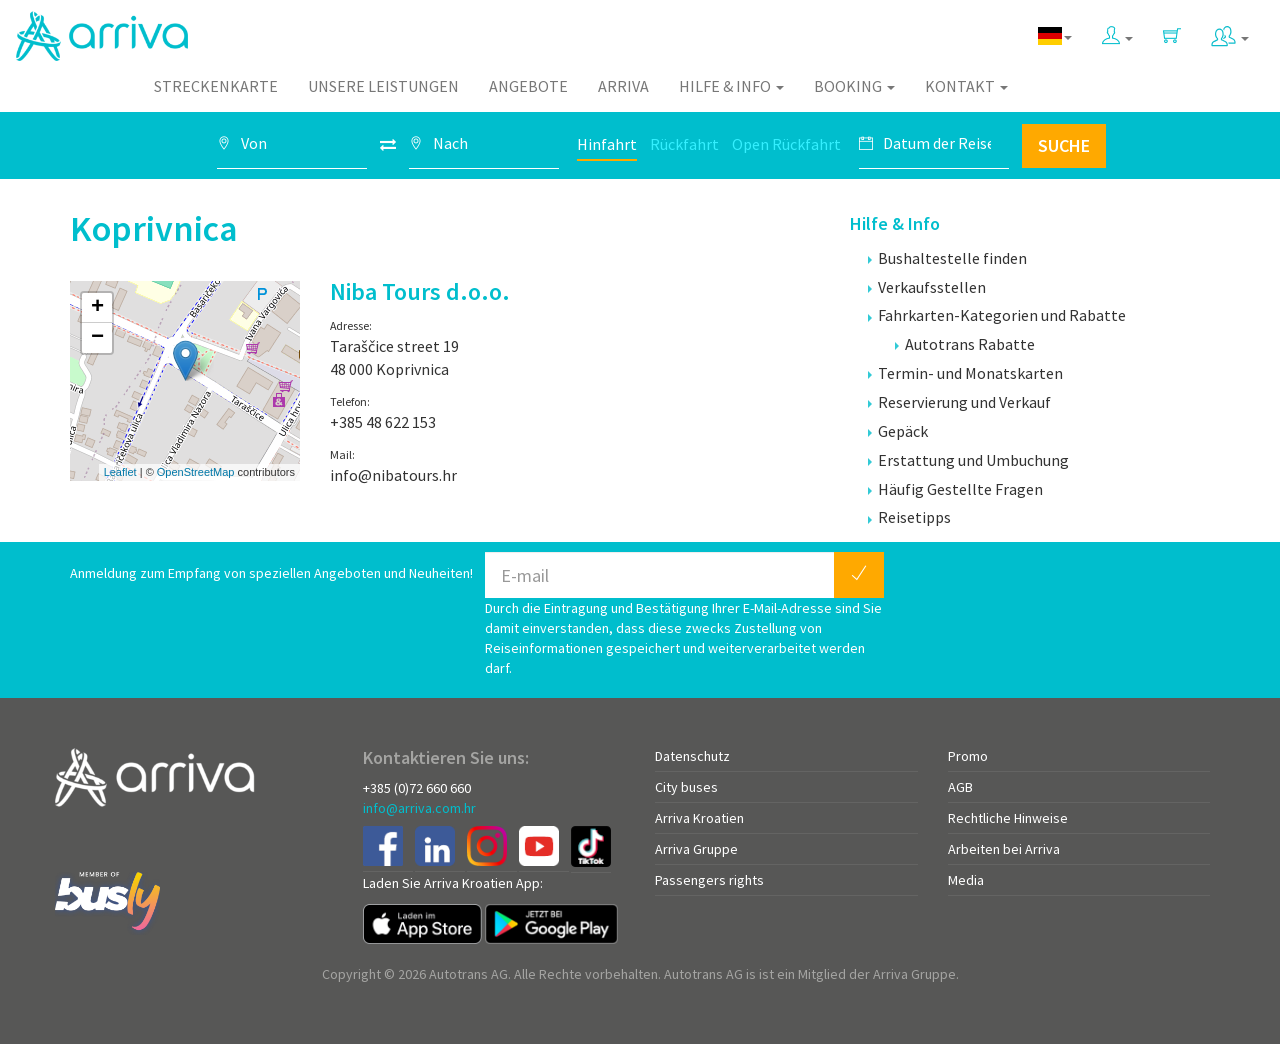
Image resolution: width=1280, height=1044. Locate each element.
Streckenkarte (216, 86)
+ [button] (97, 308)
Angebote (528, 86)
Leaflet (120, 472)
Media (966, 880)
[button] (1117, 31)
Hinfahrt (607, 144)
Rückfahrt (684, 144)
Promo (968, 756)
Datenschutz (692, 756)
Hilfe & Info (731, 86)
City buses (686, 787)
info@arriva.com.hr (419, 808)
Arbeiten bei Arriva (1004, 849)
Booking (854, 86)
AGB (960, 787)
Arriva (623, 86)
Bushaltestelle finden (947, 258)
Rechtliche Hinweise (1008, 818)
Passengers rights (709, 880)
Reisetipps (909, 517)
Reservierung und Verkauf (959, 402)
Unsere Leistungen (383, 86)
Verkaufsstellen (927, 287)
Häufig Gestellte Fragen (955, 489)
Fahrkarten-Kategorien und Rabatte (997, 315)
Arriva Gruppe (696, 849)
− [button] (97, 338)
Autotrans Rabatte (965, 344)
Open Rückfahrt (786, 144)
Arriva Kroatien (699, 818)
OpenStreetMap (196, 472)
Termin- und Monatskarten (965, 373)
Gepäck (898, 431)
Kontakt (966, 86)
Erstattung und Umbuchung (968, 460)
